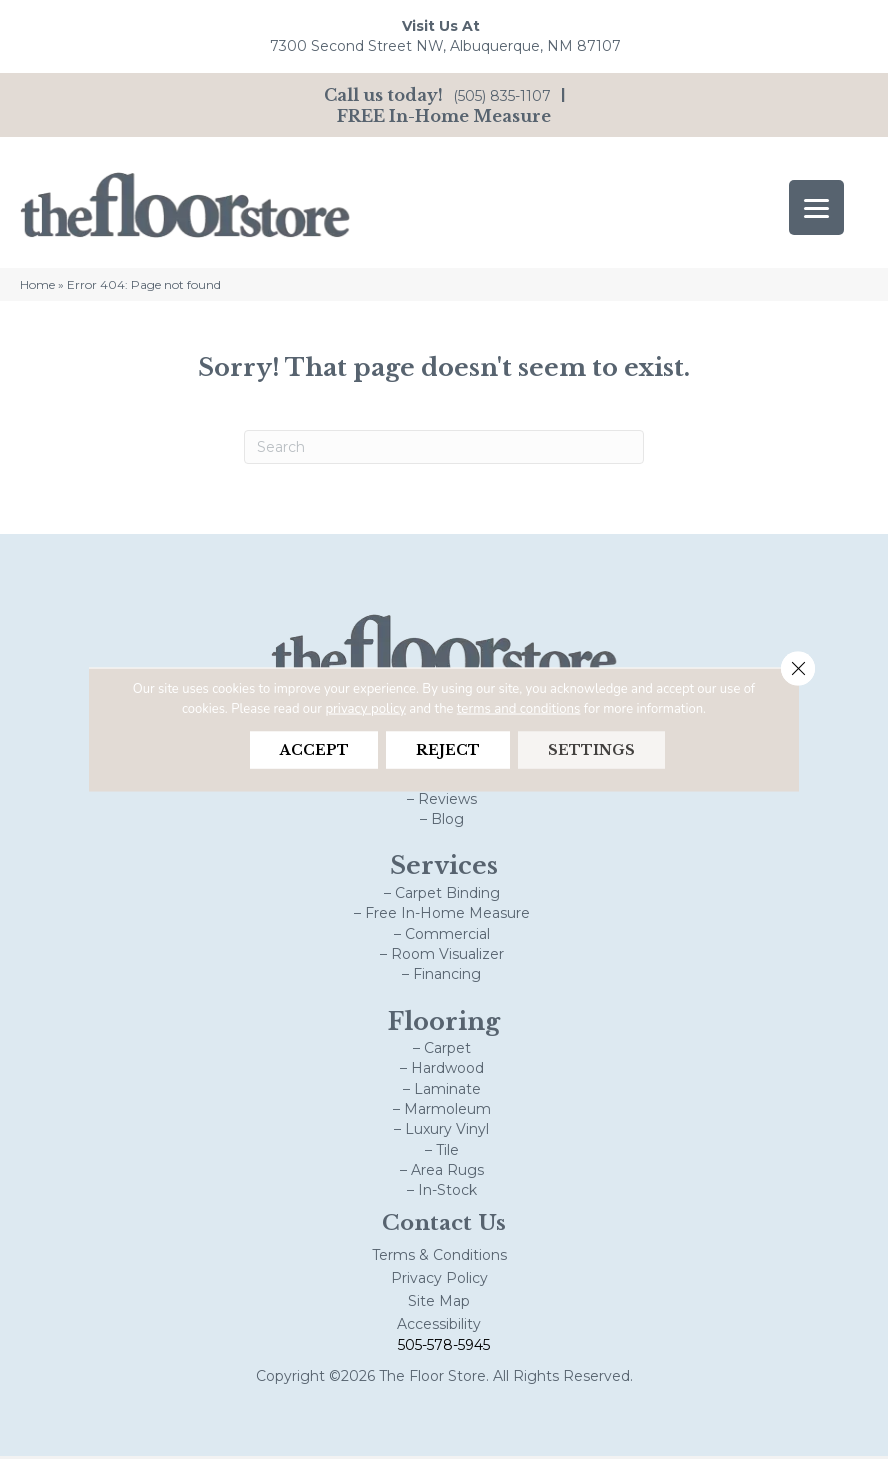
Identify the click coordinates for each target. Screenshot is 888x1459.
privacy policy (366, 708)
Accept (311, 750)
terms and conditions (518, 708)
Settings (593, 750)
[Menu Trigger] (816, 207)
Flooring (444, 1024)
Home (37, 287)
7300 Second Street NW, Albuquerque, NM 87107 (445, 46)
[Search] (444, 450)
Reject (448, 750)
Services (444, 869)
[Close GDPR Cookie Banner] (797, 669)
